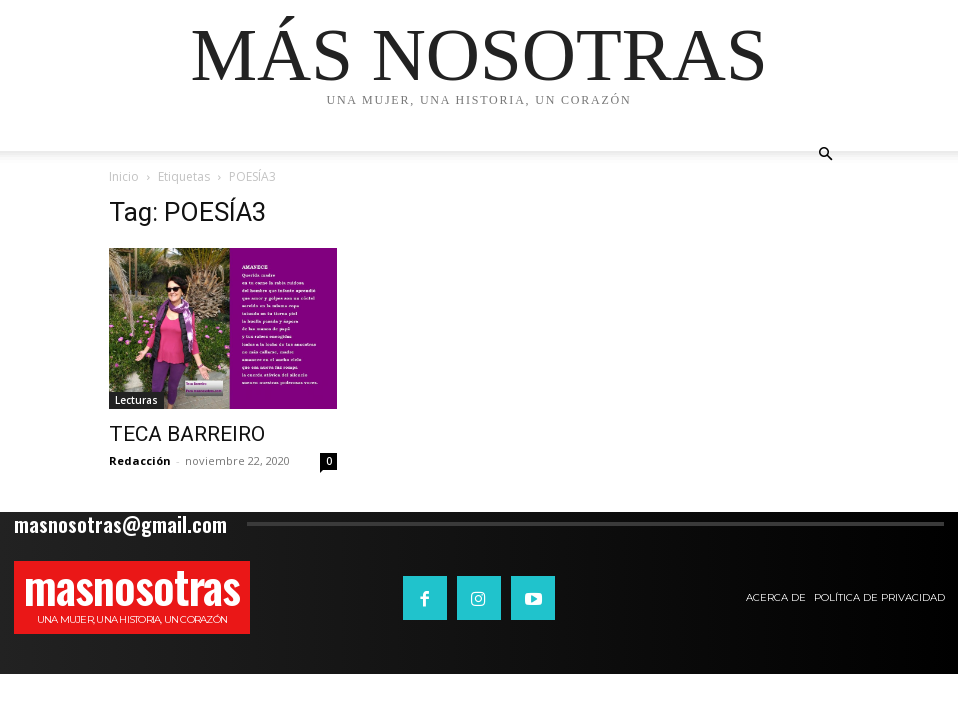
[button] (825, 154)
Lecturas (136, 400)
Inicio (124, 176)
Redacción (140, 460)
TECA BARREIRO (187, 434)
